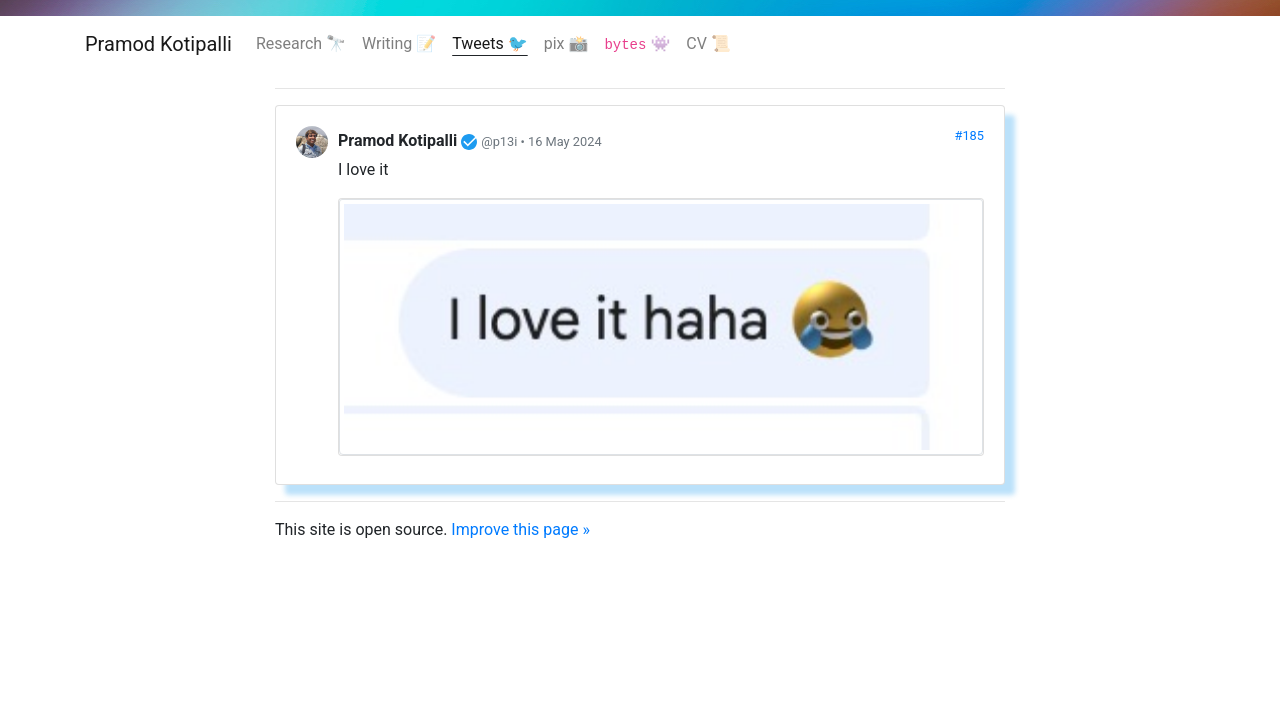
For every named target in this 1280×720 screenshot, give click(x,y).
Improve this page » (520, 529)
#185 (969, 135)
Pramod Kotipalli (158, 44)
